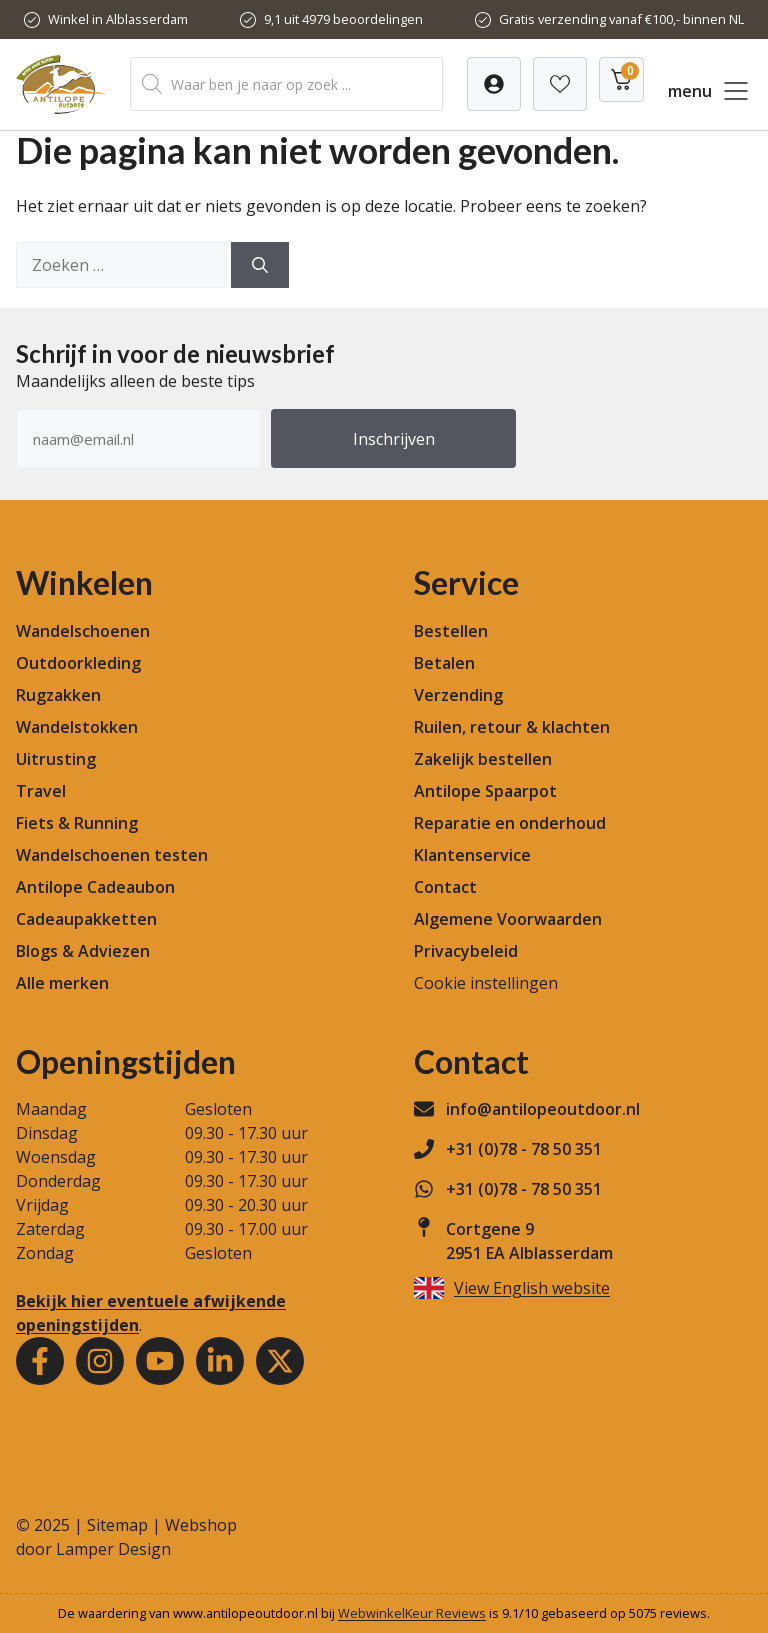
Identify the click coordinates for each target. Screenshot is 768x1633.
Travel (41, 791)
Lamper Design (113, 1549)
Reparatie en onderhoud (510, 823)
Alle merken (62, 983)
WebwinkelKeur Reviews (412, 1613)
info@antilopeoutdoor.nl (543, 1109)
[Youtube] (160, 1361)
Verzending (458, 695)
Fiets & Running (77, 823)
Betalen (444, 663)
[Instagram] (100, 1361)
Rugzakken (58, 695)
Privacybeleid (466, 951)
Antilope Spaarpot (485, 791)
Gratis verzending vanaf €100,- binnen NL (621, 19)
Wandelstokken (77, 727)
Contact (445, 887)
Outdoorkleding (78, 663)
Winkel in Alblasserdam (118, 19)
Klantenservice (472, 855)
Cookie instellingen (486, 983)
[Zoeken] (260, 265)
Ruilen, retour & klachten (512, 727)
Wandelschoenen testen (112, 855)
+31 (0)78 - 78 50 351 (524, 1149)
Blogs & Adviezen (83, 951)
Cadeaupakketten (86, 919)
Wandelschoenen (83, 631)
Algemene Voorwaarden (508, 919)
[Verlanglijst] (494, 84)
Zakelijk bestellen (483, 759)
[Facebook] (40, 1361)
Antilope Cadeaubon (95, 887)
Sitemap (117, 1525)
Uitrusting (56, 759)
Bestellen (451, 631)
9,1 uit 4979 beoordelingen (343, 19)
